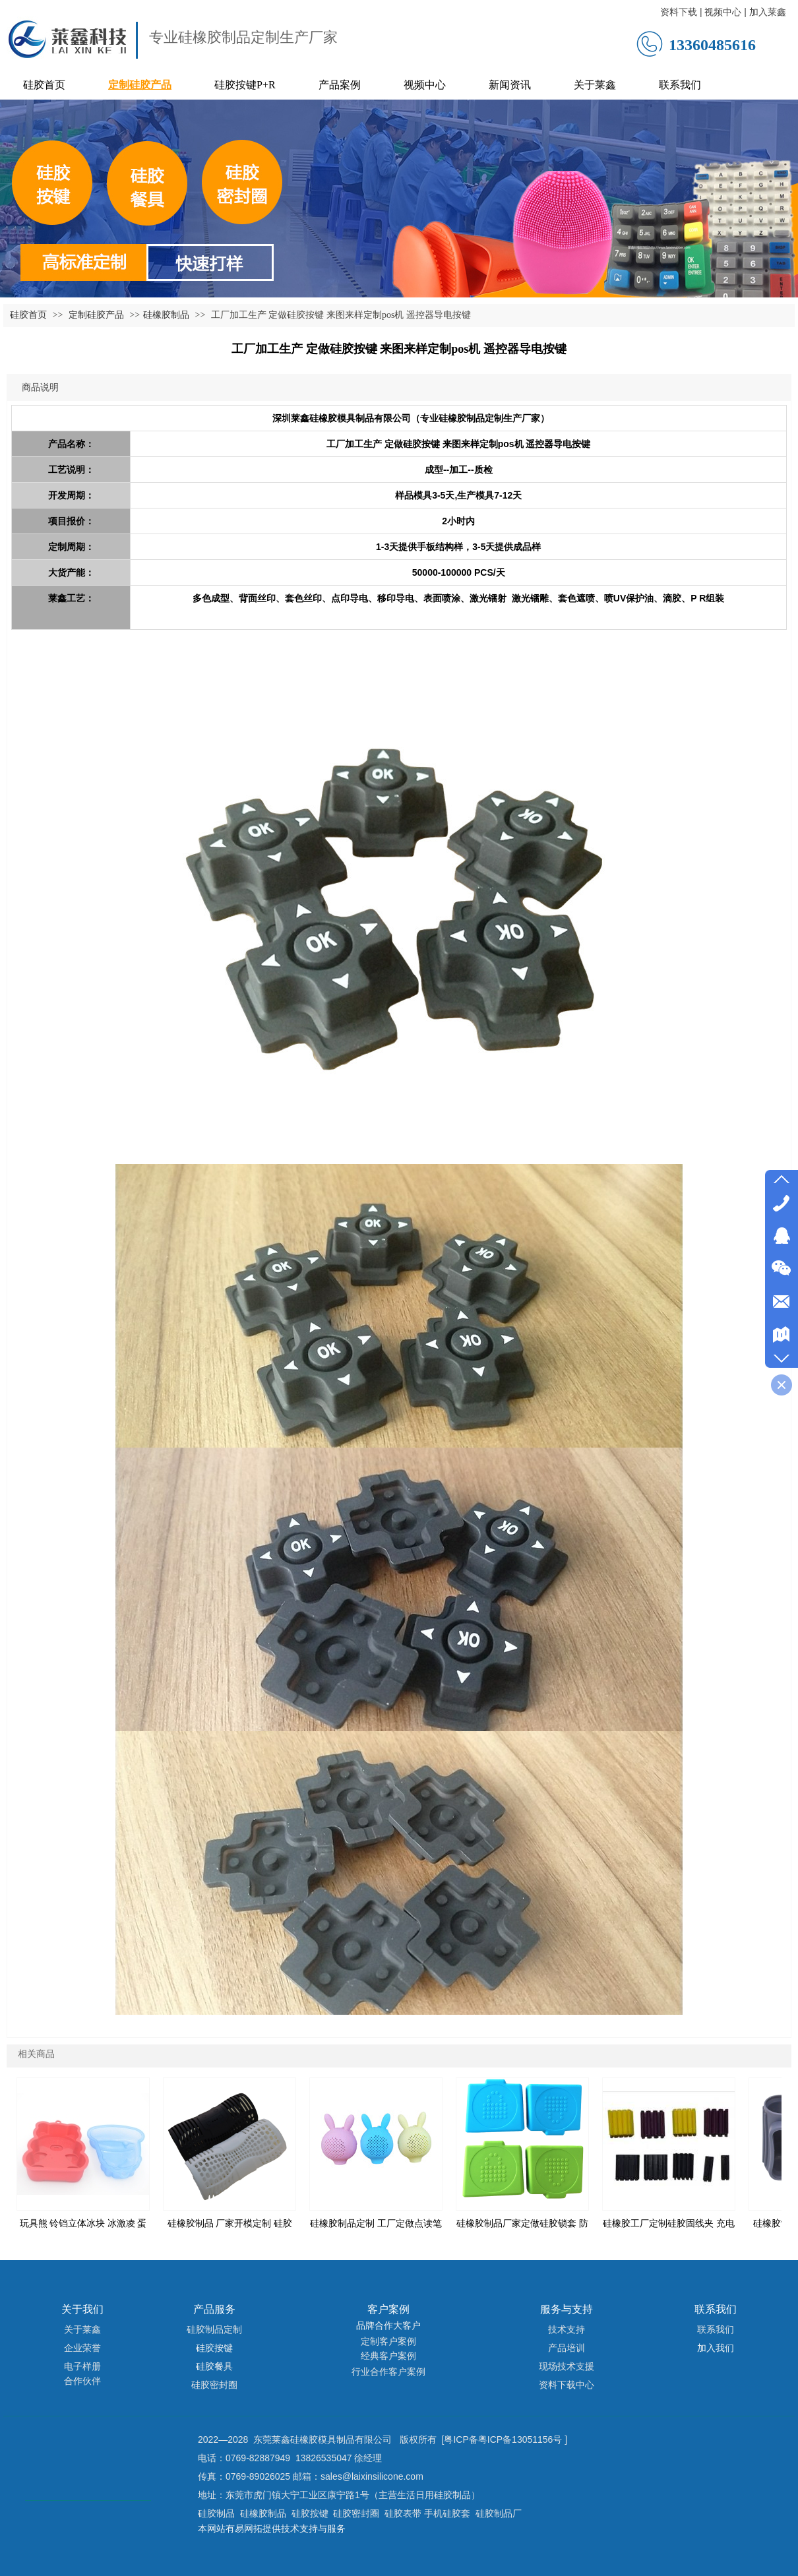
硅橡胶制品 (166, 315)
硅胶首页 (28, 315)
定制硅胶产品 (98, 315)
